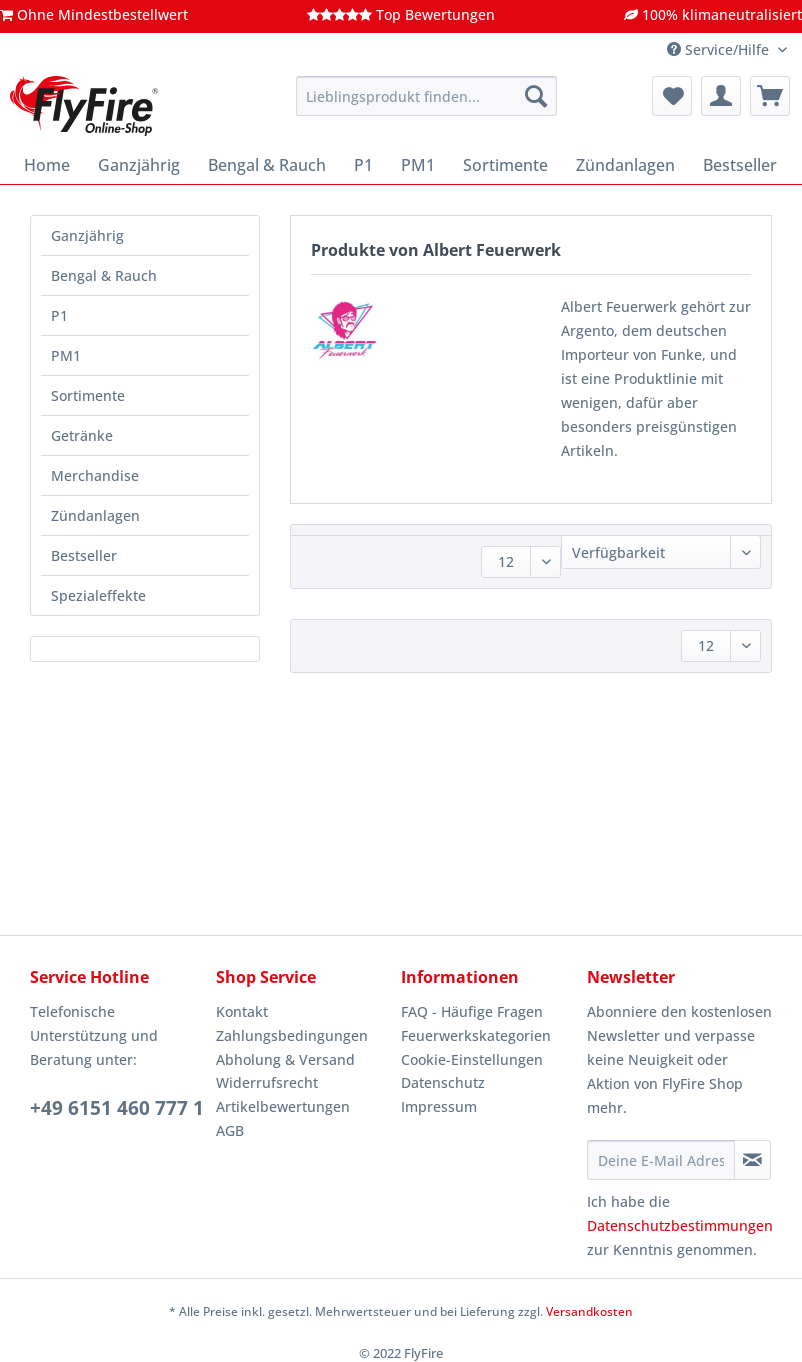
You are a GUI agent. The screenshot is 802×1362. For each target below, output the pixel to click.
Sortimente (88, 395)
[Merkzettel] (672, 96)
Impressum (439, 1106)
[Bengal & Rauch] (267, 165)
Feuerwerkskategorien (476, 1035)
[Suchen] (536, 96)
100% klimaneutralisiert (713, 14)
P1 (59, 315)
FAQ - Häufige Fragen (472, 1011)
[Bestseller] (740, 165)
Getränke (82, 435)
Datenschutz (443, 1082)
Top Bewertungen (401, 14)
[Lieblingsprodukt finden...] (426, 96)
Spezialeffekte (98, 595)
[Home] (47, 165)
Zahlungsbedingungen (292, 1035)
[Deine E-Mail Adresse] (661, 1160)
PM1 (66, 355)
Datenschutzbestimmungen (680, 1225)
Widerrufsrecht (267, 1082)
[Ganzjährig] (139, 165)
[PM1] (418, 165)
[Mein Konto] (721, 96)
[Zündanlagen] (625, 165)
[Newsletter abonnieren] (752, 1160)
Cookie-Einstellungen (472, 1059)
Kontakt (242, 1011)
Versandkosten (589, 1311)
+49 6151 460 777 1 (117, 1108)
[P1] (363, 165)
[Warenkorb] (770, 96)
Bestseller (84, 555)
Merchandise (95, 475)
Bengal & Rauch (104, 275)
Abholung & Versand (285, 1059)
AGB (230, 1130)
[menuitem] (426, 105)
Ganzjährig (87, 235)
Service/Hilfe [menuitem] (720, 49)
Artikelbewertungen (283, 1106)
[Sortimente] (505, 165)
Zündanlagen (95, 515)
